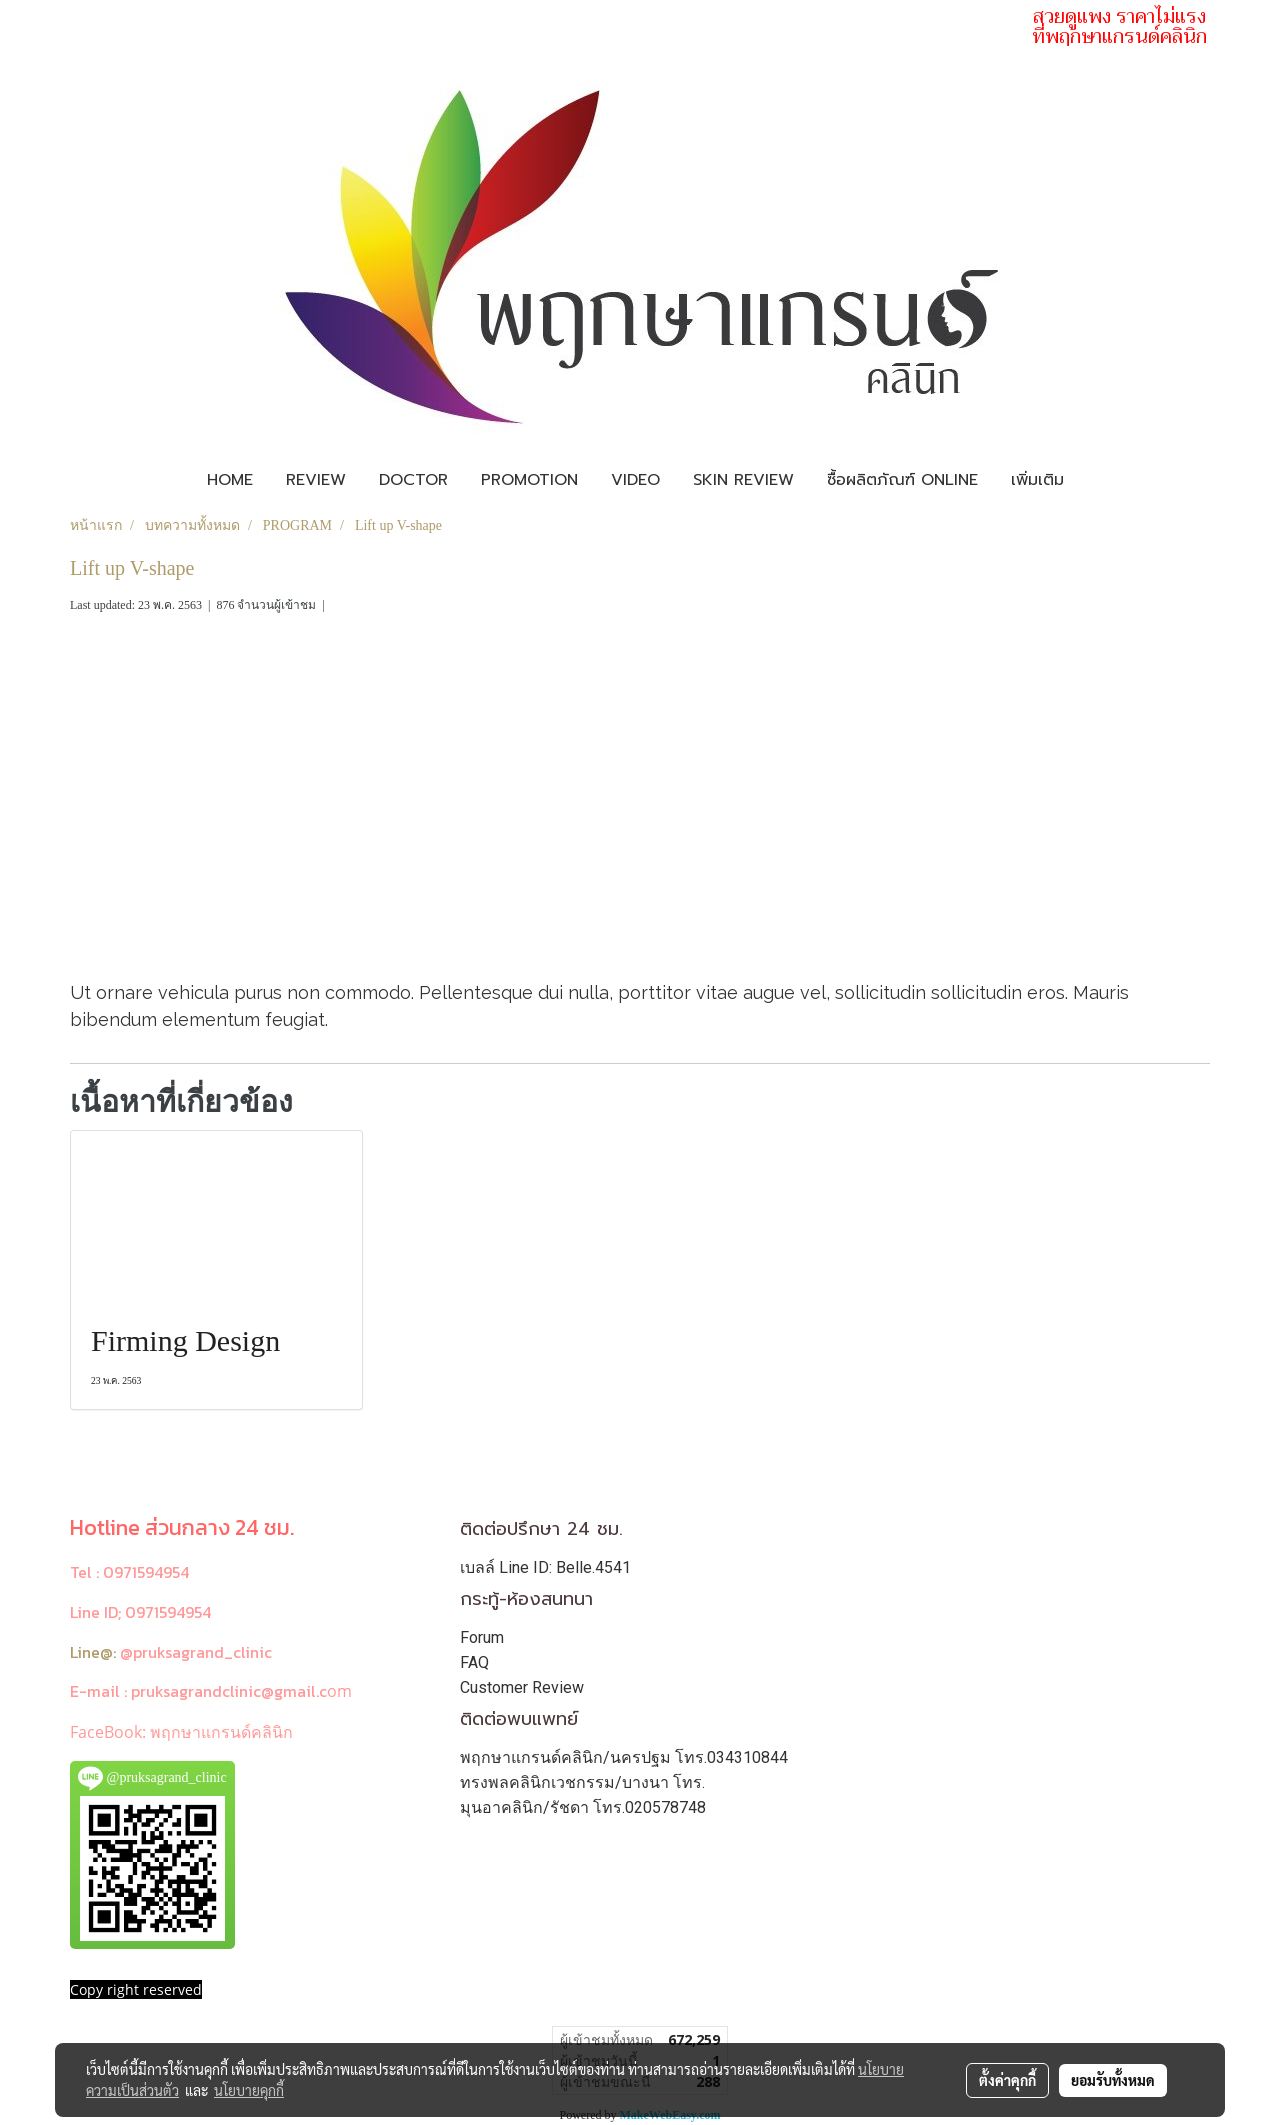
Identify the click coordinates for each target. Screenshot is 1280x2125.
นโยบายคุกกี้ (249, 2090)
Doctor (413, 480)
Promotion (529, 480)
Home (230, 480)
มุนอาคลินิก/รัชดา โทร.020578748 (583, 1807)
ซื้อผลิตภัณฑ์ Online (902, 480)
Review (316, 480)
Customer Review (522, 1687)
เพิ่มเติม (1037, 480)
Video (635, 480)
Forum (482, 1637)
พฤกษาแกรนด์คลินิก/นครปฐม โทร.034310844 (624, 1757)
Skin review (743, 480)
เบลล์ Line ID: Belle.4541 (545, 1567)
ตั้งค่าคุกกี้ (1007, 2080)
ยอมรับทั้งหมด (1113, 2080)
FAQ (474, 1662)
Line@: (93, 1652)
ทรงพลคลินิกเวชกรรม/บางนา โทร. (582, 1782)
